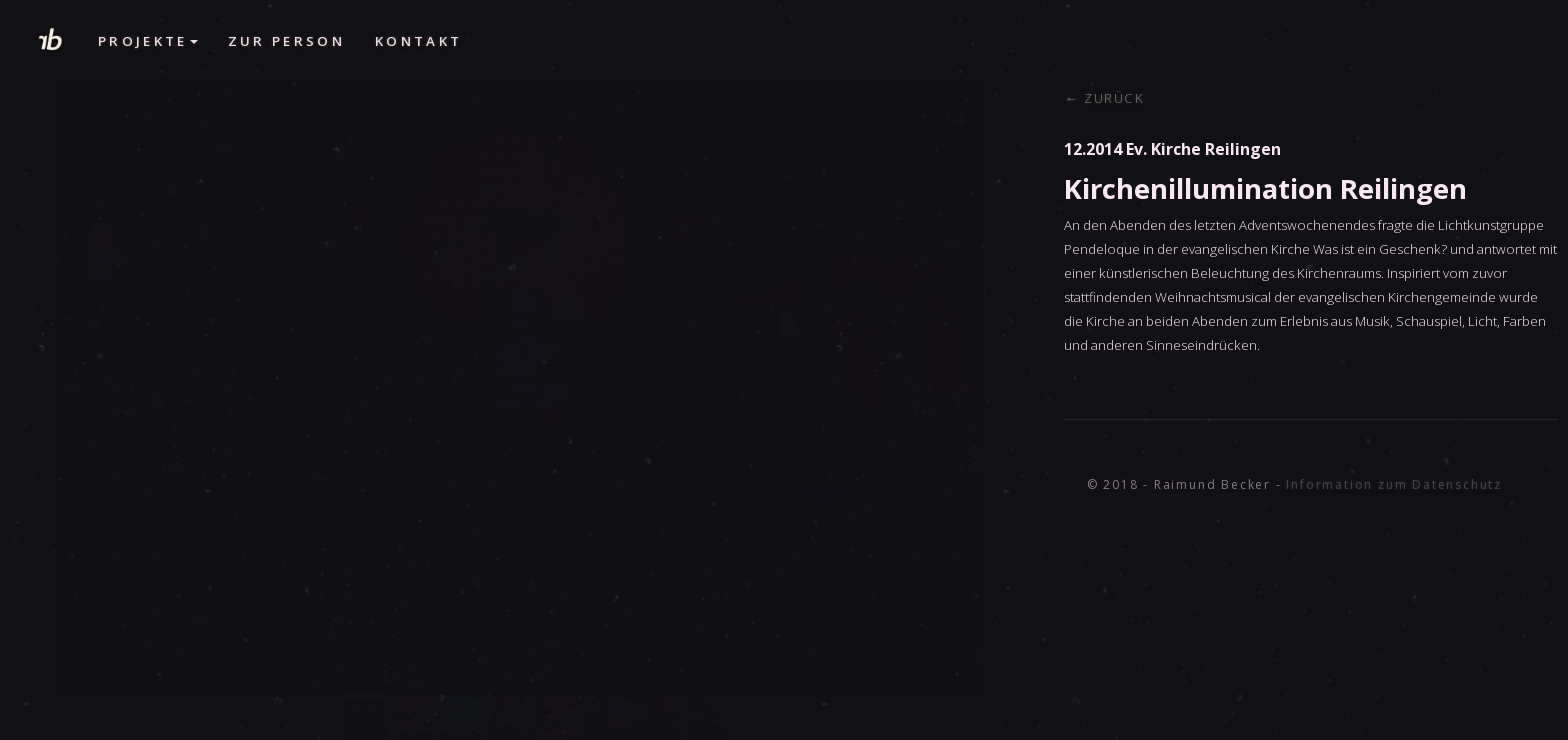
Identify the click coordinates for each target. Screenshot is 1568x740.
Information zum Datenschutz (1394, 484)
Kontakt (418, 41)
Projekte (148, 41)
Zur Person (286, 41)
